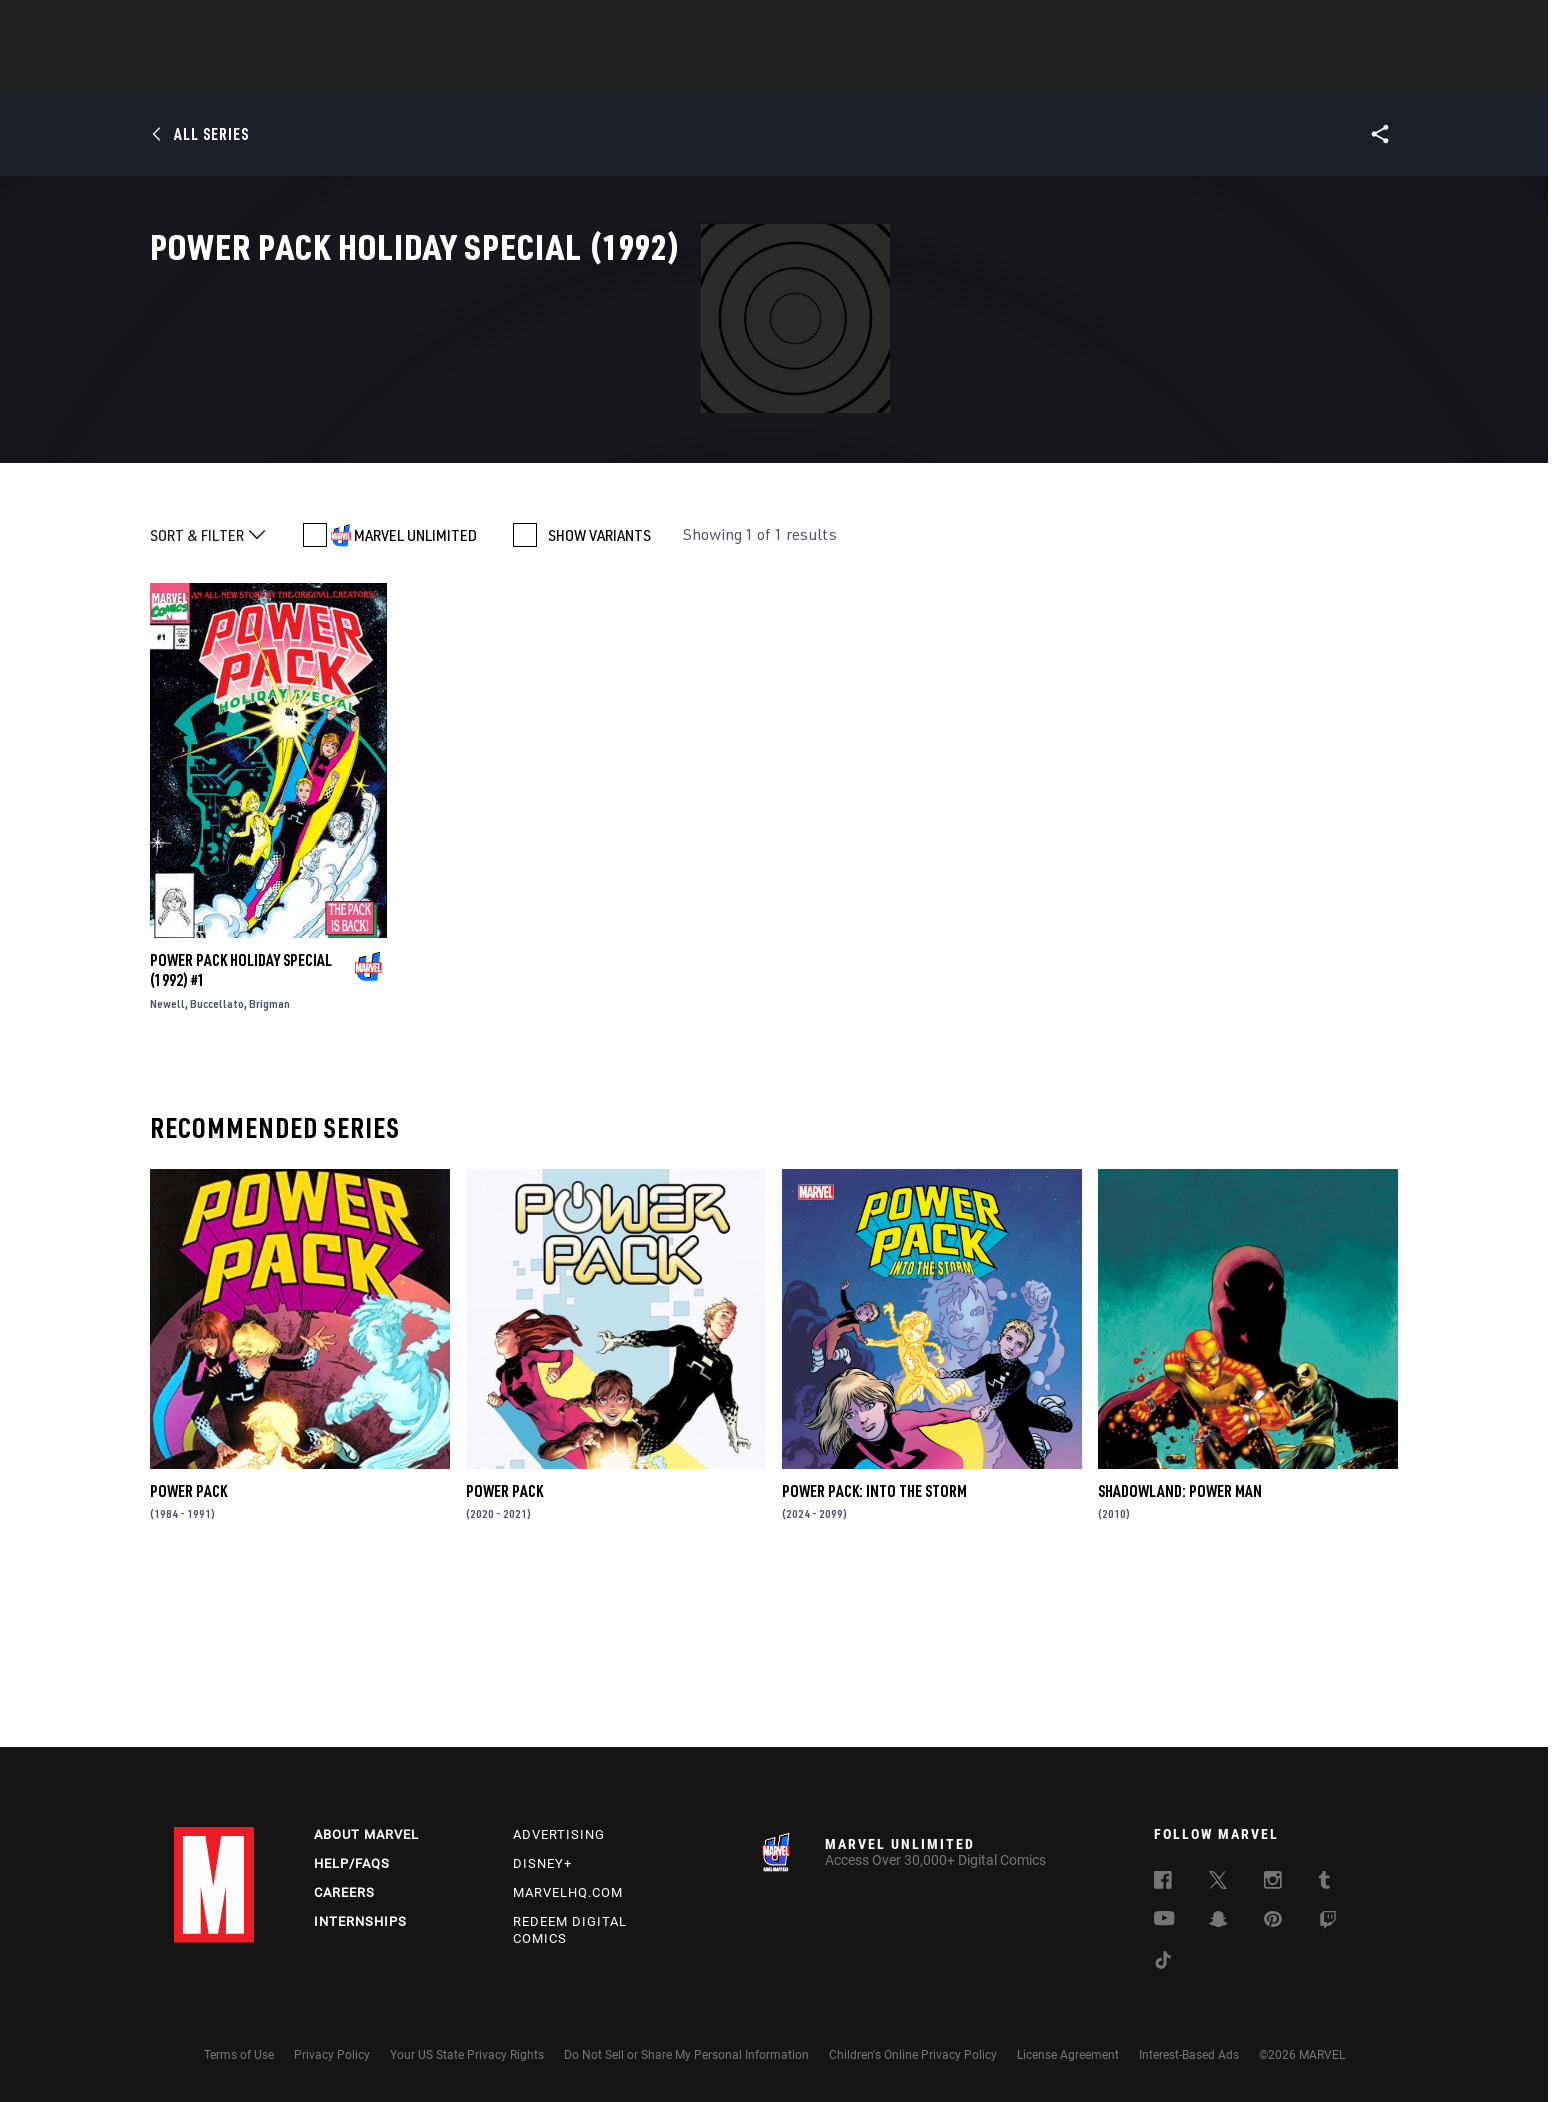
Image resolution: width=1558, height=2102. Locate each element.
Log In (247, 26)
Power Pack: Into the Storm (874, 1652)
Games (920, 71)
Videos (997, 71)
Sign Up (312, 26)
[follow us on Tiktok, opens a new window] (1163, 1963)
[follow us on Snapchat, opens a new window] (1218, 1922)
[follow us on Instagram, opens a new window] (1273, 1883)
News (477, 71)
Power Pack (188, 1652)
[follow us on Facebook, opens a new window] (1163, 1883)
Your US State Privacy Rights (467, 2055)
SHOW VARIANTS (599, 696)
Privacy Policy (332, 2055)
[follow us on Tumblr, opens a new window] (1324, 1883)
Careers (344, 1892)
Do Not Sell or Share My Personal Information (686, 2055)
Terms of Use (239, 2055)
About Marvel (366, 1834)
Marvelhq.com (568, 1892)
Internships (360, 1921)
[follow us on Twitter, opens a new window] (1218, 1883)
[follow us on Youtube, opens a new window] (1164, 1920)
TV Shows (834, 71)
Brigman (269, 1164)
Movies (746, 71)
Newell (167, 1164)
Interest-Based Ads (1189, 2055)
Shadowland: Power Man (1180, 1652)
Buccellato (217, 1164)
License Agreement (1068, 2055)
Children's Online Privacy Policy (913, 2055)
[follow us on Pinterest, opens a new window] (1273, 1921)
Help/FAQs (352, 1863)
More (1070, 71)
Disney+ (542, 1863)
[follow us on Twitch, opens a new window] (1328, 1923)
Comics (551, 71)
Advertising (559, 1834)
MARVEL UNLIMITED (415, 696)
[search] (1348, 25)
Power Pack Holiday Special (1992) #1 (241, 1131)
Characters (649, 71)
